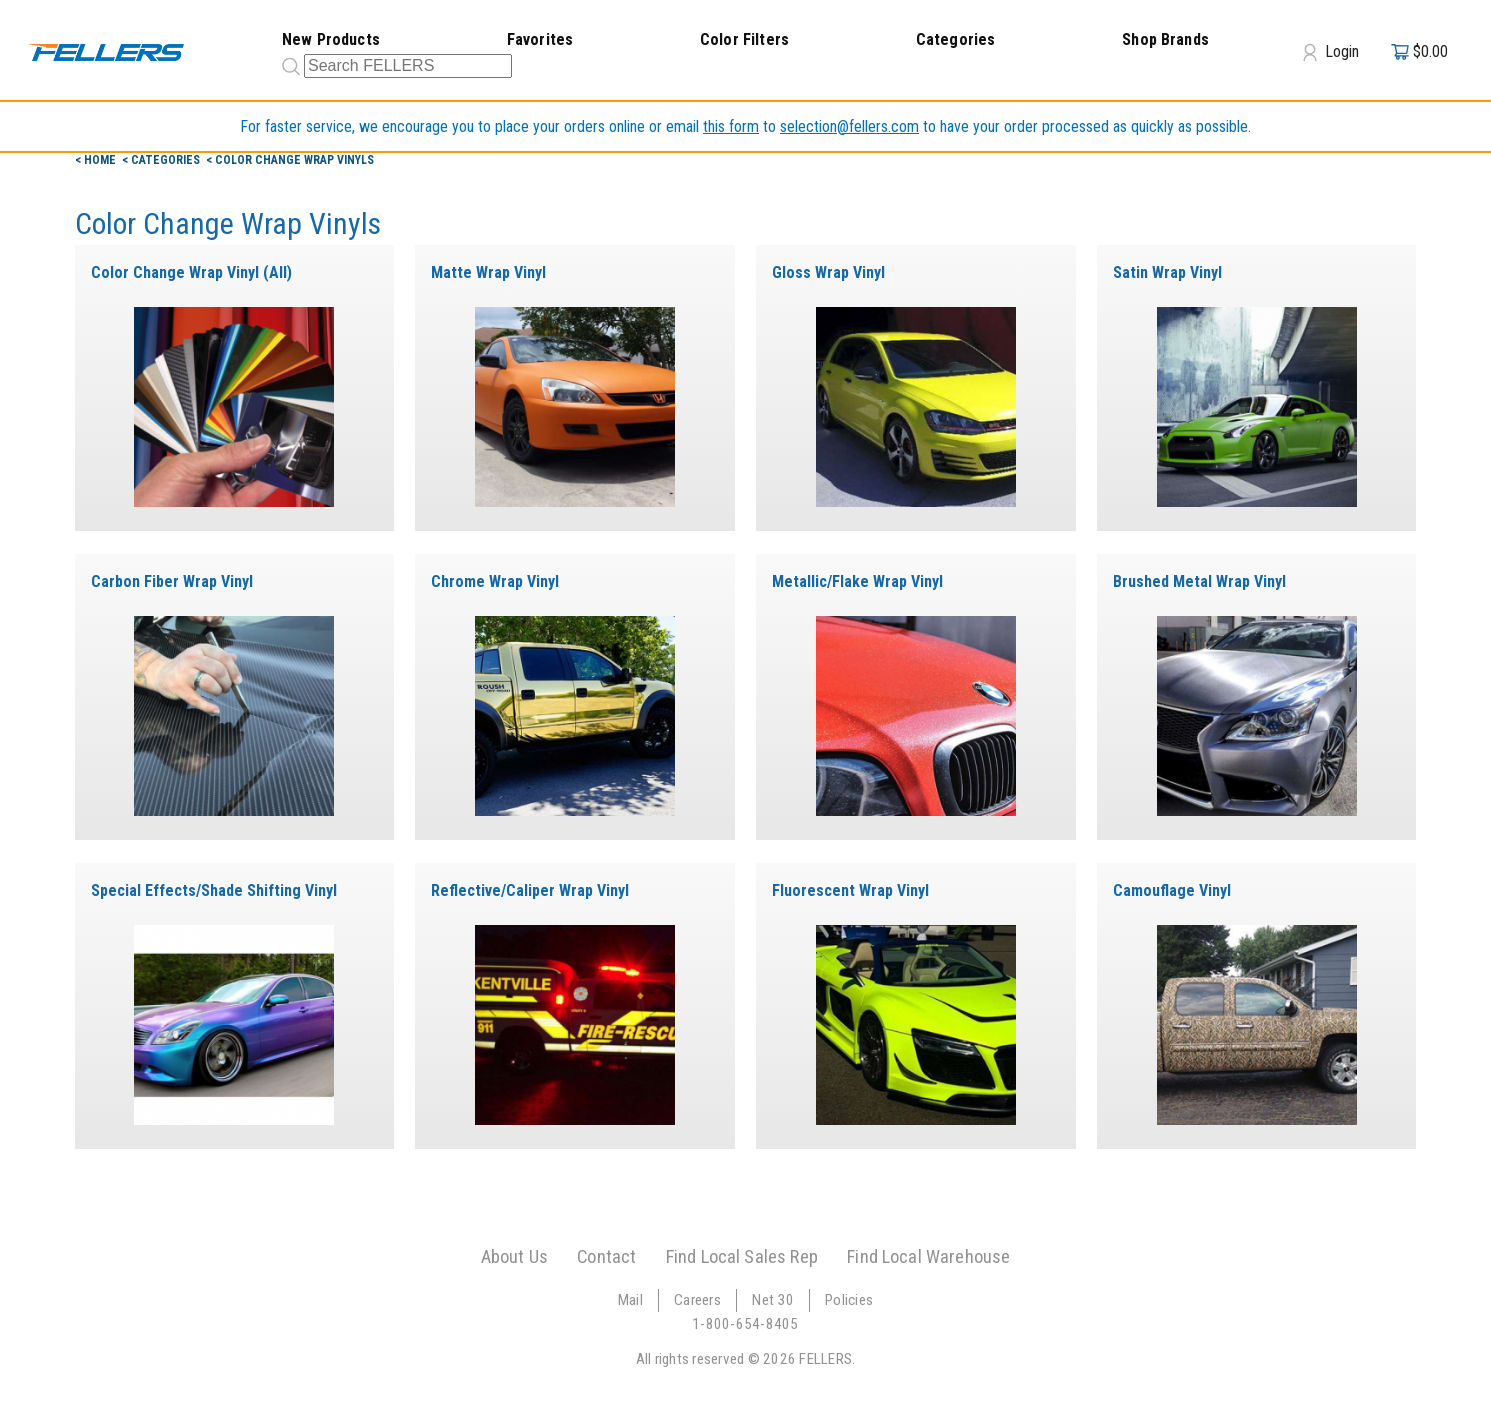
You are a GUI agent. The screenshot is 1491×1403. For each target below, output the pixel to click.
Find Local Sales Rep (742, 1256)
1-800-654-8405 (745, 1324)
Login (1331, 52)
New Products (331, 39)
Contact (606, 1256)
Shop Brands (1165, 39)
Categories (956, 39)
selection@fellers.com (849, 126)
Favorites (540, 39)
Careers (697, 1300)
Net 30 (773, 1300)
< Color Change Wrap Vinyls (290, 160)
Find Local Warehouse (928, 1256)
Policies (849, 1300)
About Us (514, 1256)
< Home (97, 160)
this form (731, 126)
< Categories (162, 160)
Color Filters (744, 39)
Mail (630, 1300)
